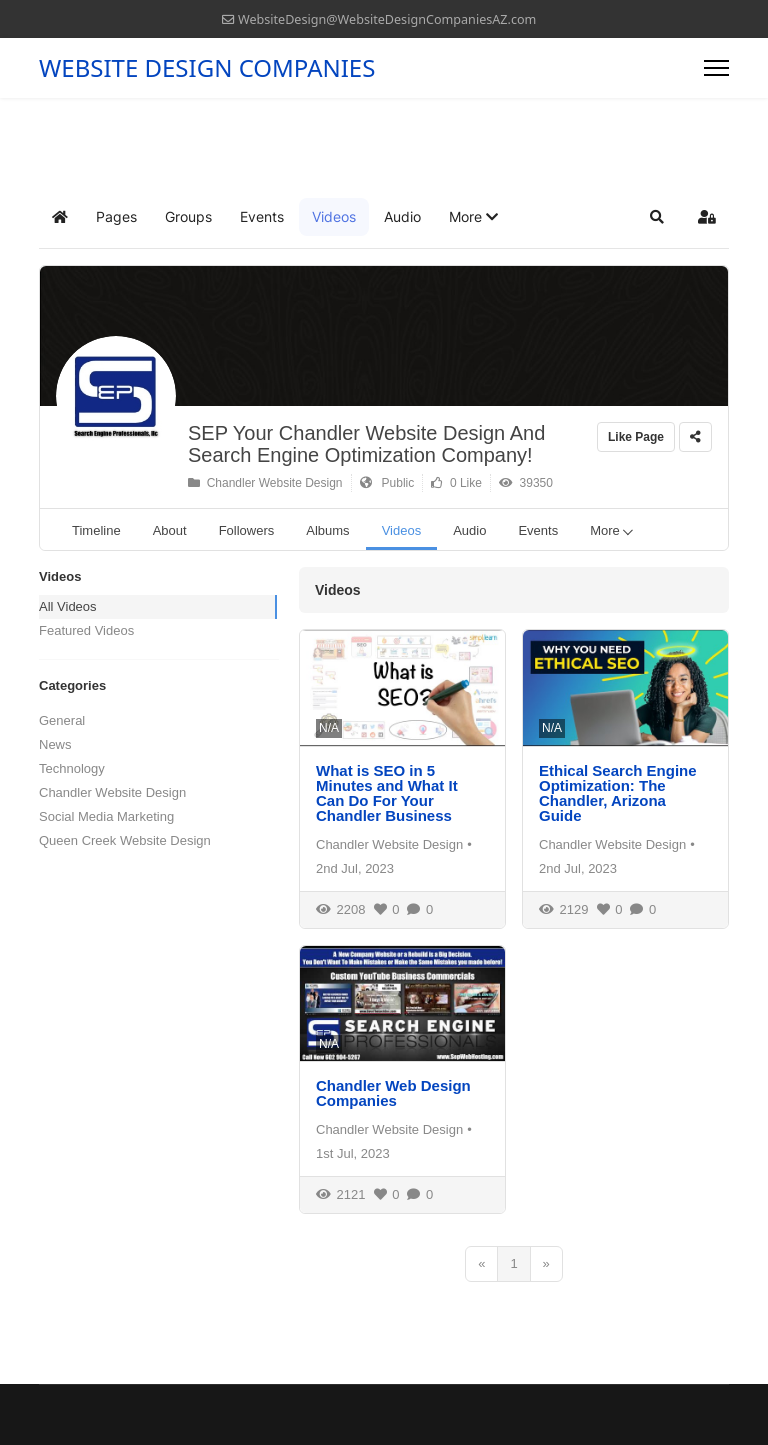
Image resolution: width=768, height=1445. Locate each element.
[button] (473, 217)
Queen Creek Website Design (125, 840)
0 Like (456, 483)
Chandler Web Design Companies (393, 1093)
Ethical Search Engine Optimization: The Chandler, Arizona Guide (618, 793)
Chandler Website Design (265, 483)
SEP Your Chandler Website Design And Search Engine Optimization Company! (366, 444)
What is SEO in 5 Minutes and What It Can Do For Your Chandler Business (387, 793)
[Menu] (716, 68)
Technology (72, 768)
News (55, 744)
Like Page (636, 437)
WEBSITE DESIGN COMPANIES (207, 68)
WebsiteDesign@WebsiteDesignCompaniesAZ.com (387, 19)
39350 (526, 483)
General (62, 720)
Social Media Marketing (106, 816)
